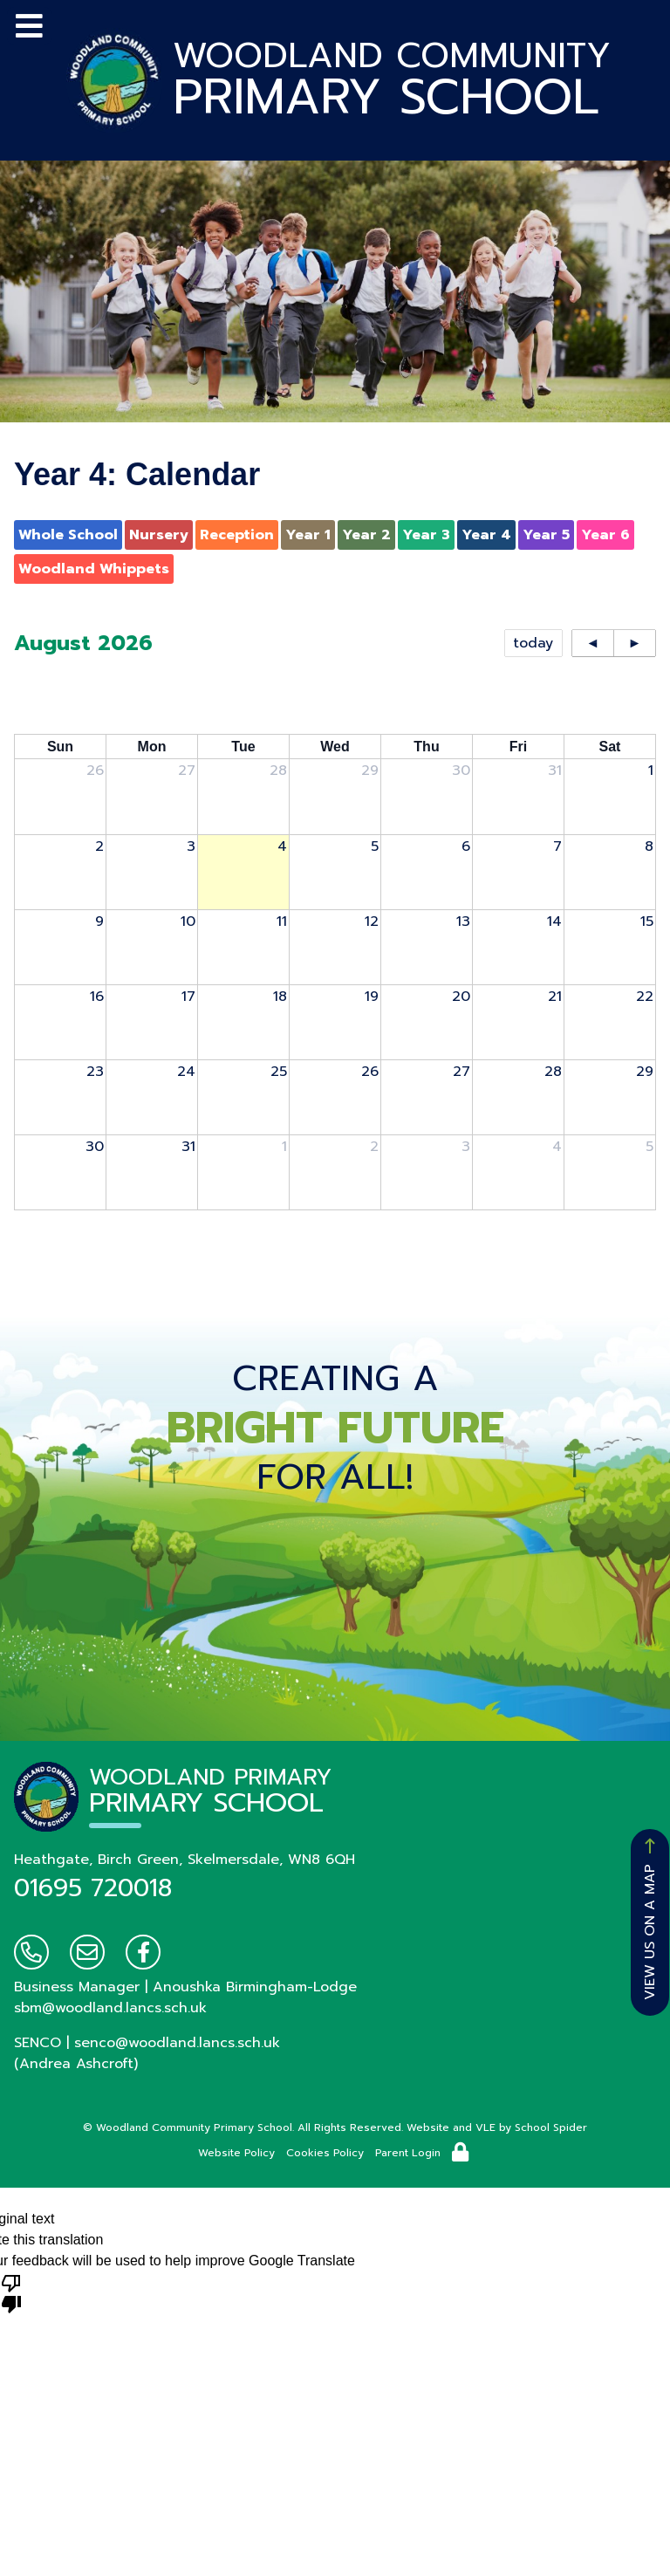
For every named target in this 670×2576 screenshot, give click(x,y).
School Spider (551, 2127)
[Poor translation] (11, 2292)
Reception (237, 534)
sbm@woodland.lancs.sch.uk (110, 2007)
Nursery (158, 534)
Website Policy (236, 2153)
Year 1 (308, 534)
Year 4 (486, 534)
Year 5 (546, 534)
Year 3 (426, 534)
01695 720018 (93, 1888)
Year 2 (366, 534)
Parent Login (408, 2153)
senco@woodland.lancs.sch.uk (177, 2042)
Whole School (68, 534)
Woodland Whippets (93, 568)
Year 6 (605, 534)
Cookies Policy (325, 2153)
